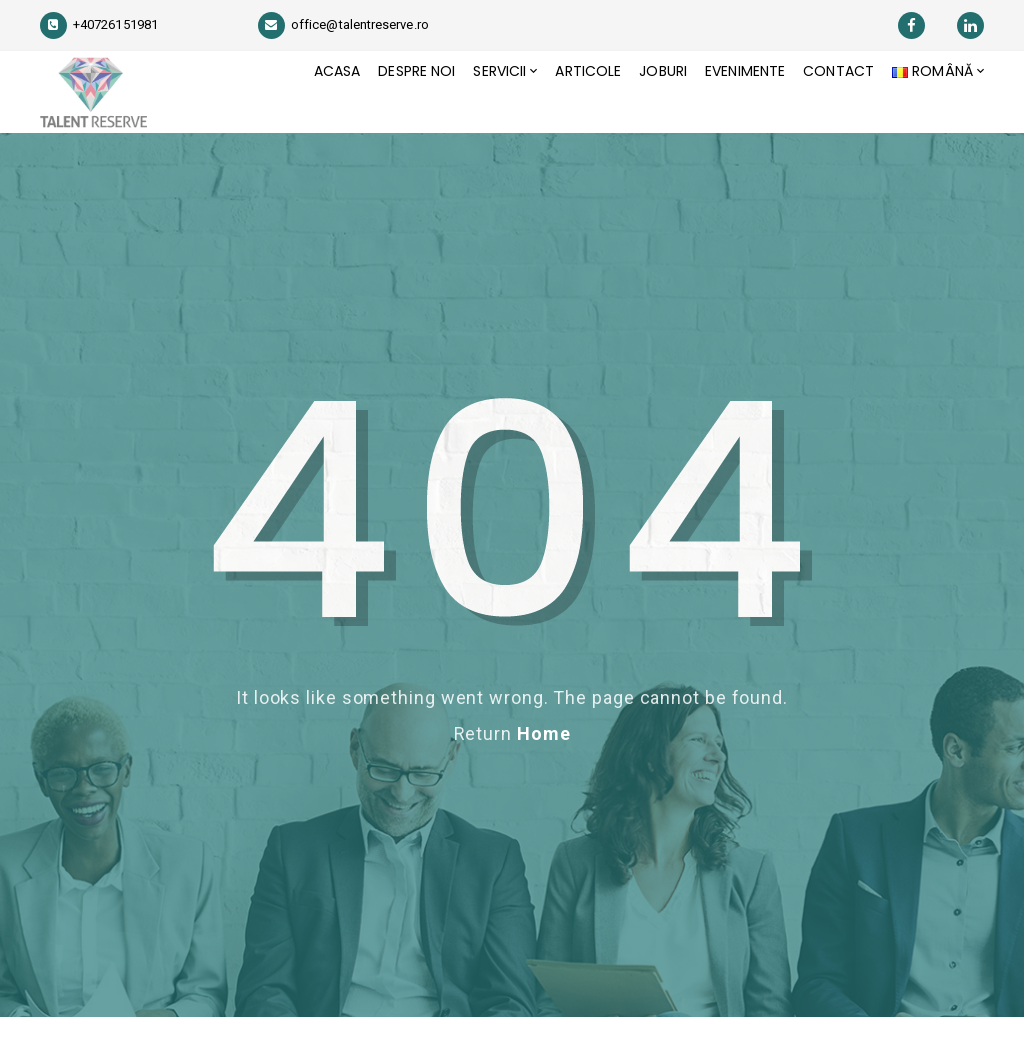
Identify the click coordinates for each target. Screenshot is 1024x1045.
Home (544, 761)
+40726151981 (99, 24)
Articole (568, 106)
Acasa (302, 106)
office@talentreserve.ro (343, 24)
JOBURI (647, 106)
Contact (832, 106)
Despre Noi (386, 106)
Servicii (475, 106)
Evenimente (734, 106)
